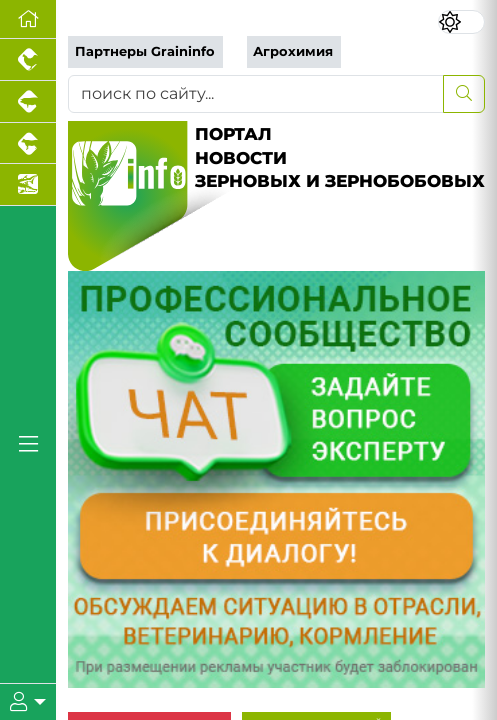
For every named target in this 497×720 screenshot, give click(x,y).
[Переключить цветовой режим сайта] (462, 22)
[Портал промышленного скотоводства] (28, 144)
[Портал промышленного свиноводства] (28, 102)
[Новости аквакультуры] (28, 185)
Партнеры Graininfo (145, 51)
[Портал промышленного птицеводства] (28, 60)
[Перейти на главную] (28, 19)
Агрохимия (293, 51)
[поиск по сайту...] (256, 94)
